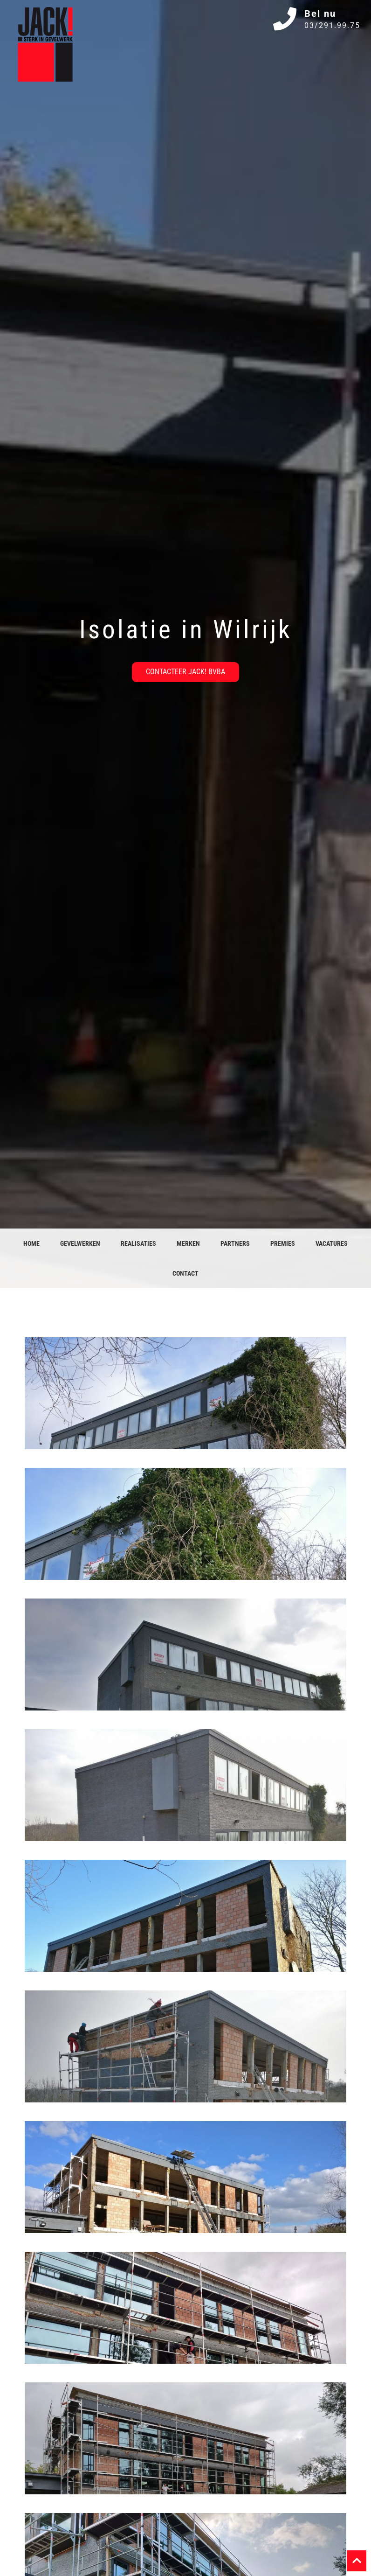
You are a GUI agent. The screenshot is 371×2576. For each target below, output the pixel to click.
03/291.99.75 (332, 25)
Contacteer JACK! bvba (185, 671)
